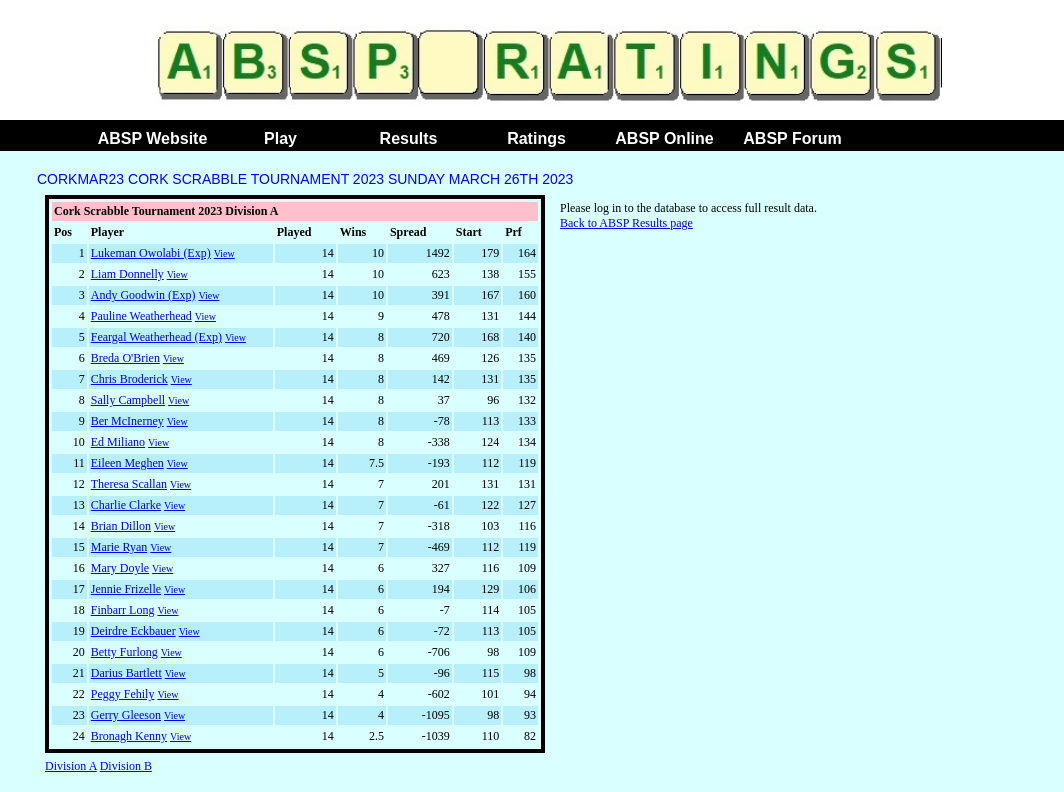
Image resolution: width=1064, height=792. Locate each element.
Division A (71, 766)
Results (409, 138)
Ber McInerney (127, 421)
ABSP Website (153, 138)
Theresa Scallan (129, 484)
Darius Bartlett (126, 673)
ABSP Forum (792, 138)
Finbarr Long (123, 610)
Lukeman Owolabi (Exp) (151, 253)
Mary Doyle (120, 568)
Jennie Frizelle (126, 589)
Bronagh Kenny (129, 736)
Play (280, 138)
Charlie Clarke (126, 505)
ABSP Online (664, 138)
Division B (126, 766)
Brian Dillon (121, 526)
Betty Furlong (124, 652)
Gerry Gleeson (126, 715)
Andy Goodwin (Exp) (143, 295)
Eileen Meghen (127, 463)
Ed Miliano (118, 442)
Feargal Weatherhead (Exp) (156, 337)
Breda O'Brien (125, 358)
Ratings (536, 138)
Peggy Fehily (123, 694)
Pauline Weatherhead (141, 316)
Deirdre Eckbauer (133, 631)
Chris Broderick (129, 379)
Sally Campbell (128, 400)
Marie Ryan (119, 547)
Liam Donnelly (127, 274)
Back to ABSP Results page (626, 223)
